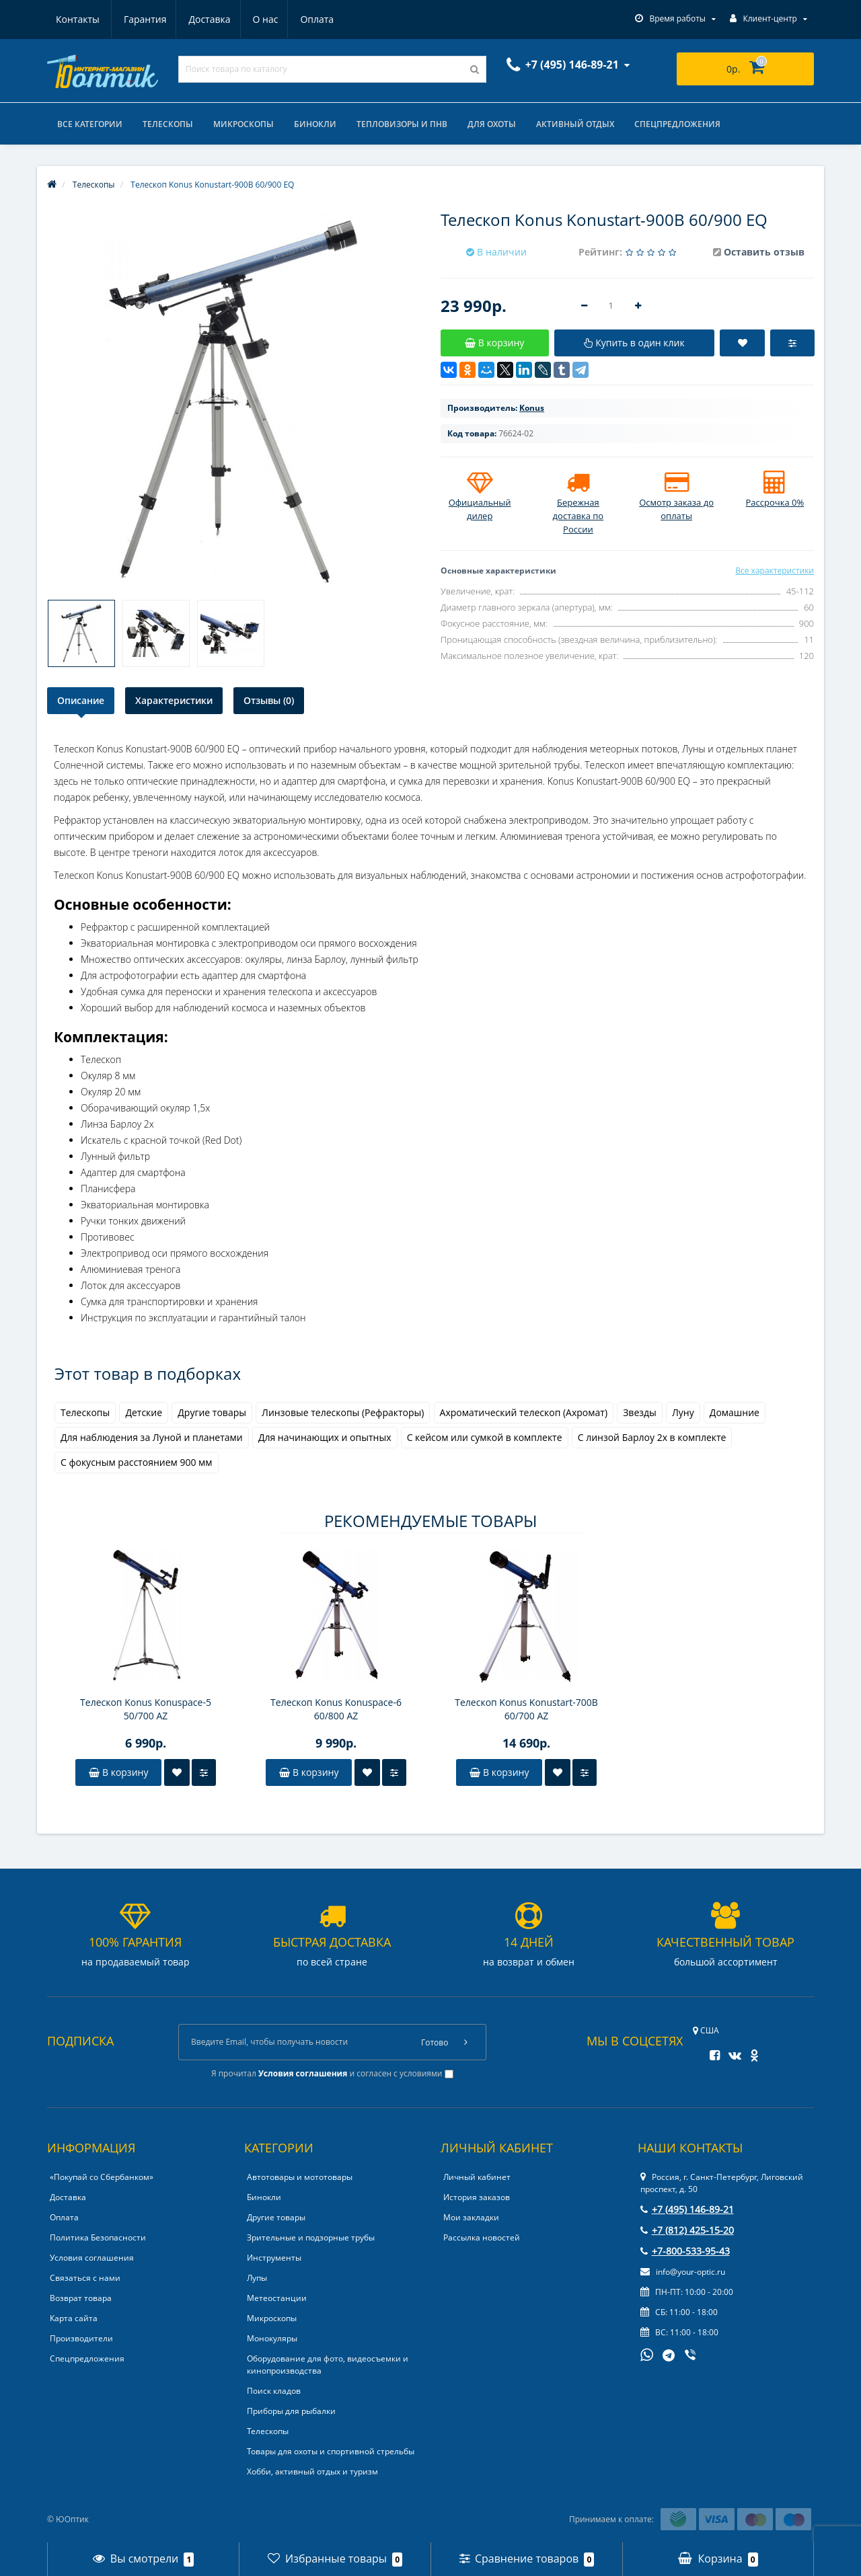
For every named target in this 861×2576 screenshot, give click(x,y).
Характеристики (174, 700)
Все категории (89, 124)
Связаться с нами (85, 2278)
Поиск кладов (274, 2390)
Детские (143, 1412)
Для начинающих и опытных (324, 1437)
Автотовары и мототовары (299, 2177)
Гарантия (77, 19)
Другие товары (212, 1412)
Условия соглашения (92, 2257)
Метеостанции (277, 2298)
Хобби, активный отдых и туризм (312, 2471)
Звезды (640, 1412)
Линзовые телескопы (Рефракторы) (343, 1412)
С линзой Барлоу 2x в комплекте (652, 1437)
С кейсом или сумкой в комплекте (484, 1437)
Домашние (734, 1412)
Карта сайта (74, 2318)
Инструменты (274, 2257)
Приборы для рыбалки (291, 2411)
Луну (683, 1412)
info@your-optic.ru (682, 2271)
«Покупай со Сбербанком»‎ (101, 2177)
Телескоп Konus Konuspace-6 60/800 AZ (336, 1709)
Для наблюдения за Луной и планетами (152, 1437)
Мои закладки (471, 2217)
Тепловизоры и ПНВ (402, 124)
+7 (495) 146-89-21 (687, 2209)
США (706, 2030)
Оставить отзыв (764, 251)
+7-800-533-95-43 (685, 2251)
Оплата (255, 19)
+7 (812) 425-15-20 (687, 2230)
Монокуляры (272, 2338)
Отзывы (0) (269, 700)
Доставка (144, 19)
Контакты (318, 19)
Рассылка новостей (481, 2237)
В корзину (118, 1772)
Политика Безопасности (98, 2237)
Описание (80, 700)
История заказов (476, 2197)
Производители (81, 2338)
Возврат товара (81, 2298)
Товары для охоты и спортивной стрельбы (330, 2451)
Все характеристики (774, 570)
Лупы (257, 2278)
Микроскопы (243, 124)
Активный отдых (575, 124)
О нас (202, 19)
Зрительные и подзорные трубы (311, 2237)
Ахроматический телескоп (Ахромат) (524, 1412)
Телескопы (168, 124)
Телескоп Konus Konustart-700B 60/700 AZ (526, 1709)
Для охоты (491, 124)
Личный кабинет (477, 2177)
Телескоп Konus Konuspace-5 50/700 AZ (145, 1709)
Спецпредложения (677, 124)
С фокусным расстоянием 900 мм (137, 1462)
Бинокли (315, 124)
